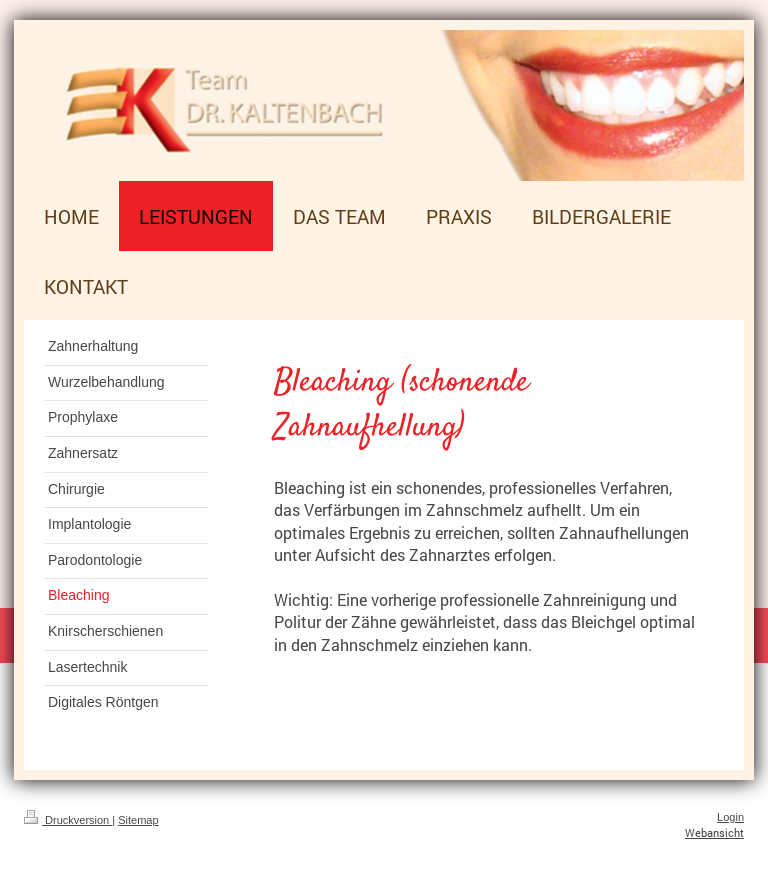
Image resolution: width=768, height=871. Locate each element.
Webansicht (714, 832)
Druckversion (68, 820)
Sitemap (138, 820)
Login (730, 817)
